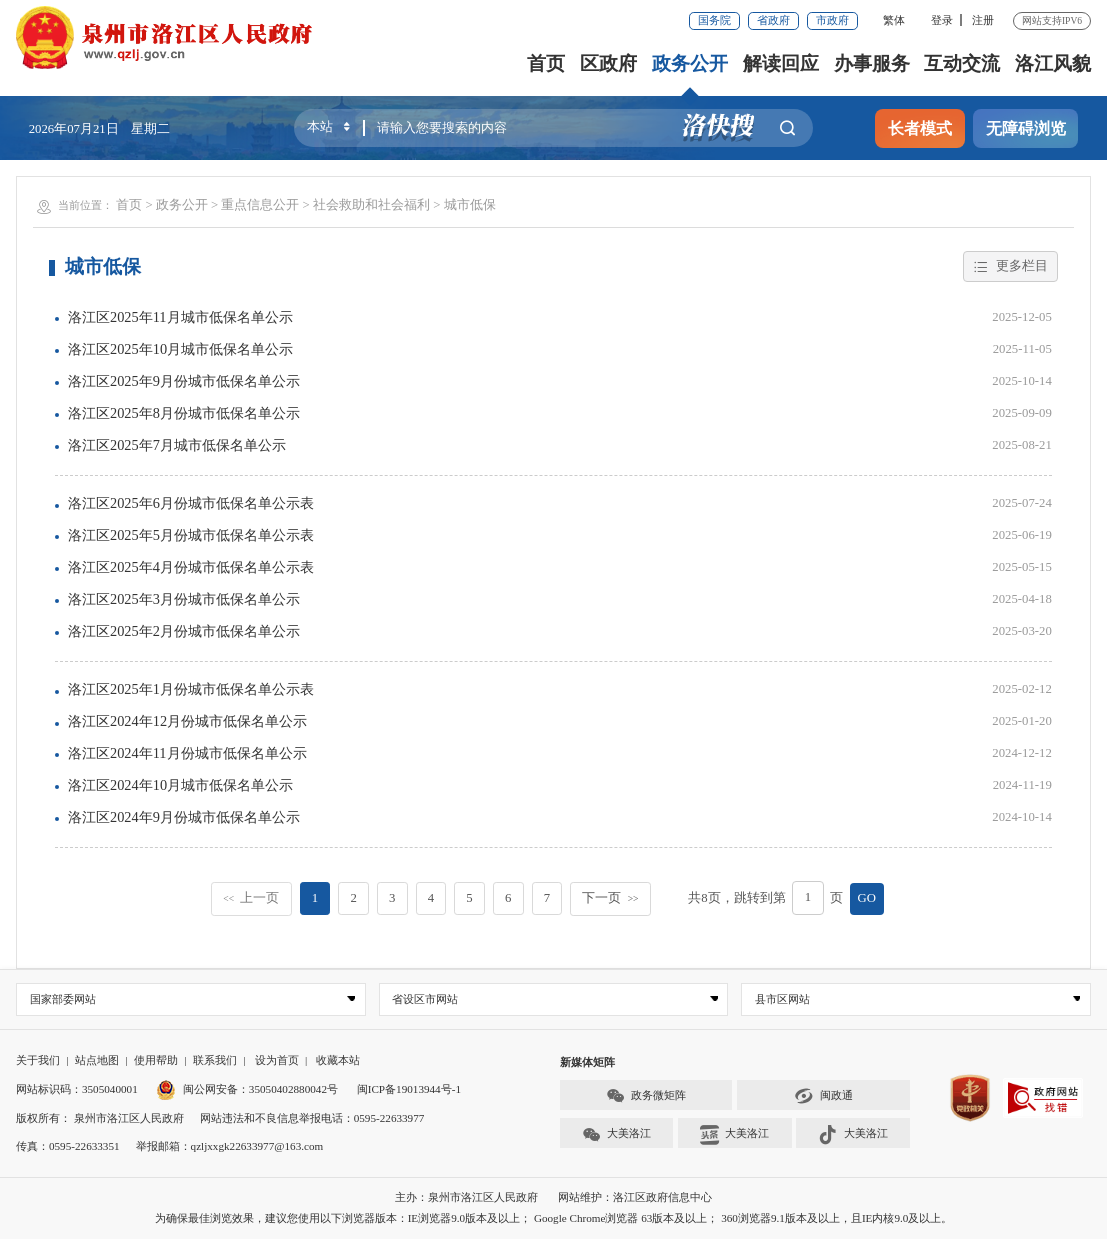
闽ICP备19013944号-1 (409, 1089)
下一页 (610, 898)
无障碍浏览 (1026, 128)
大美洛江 (616, 1134)
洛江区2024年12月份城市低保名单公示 (187, 721)
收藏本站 (338, 1060)
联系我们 (215, 1060)
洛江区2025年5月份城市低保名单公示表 (191, 535)
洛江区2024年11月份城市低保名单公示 (187, 753)
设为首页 (277, 1060)
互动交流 (962, 63)
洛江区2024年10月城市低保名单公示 (180, 785)
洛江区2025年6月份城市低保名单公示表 (191, 503)
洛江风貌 (1053, 63)
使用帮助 (156, 1060)
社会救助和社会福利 (371, 205)
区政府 (608, 63)
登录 (942, 20)
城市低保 (470, 205)
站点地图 (97, 1060)
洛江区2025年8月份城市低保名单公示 (184, 413)
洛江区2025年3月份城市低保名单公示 (184, 599)
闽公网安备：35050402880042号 (246, 1089)
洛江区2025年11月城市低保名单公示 (180, 317)
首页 (546, 63)
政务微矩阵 (646, 1096)
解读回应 (781, 63)
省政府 (773, 20)
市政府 (832, 20)
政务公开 (690, 63)
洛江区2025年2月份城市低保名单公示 (184, 631)
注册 (983, 20)
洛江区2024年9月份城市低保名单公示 (184, 817)
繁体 (894, 20)
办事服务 (872, 63)
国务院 (714, 20)
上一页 (251, 898)
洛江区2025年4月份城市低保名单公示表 (191, 567)
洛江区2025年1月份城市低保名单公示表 (191, 689)
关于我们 (38, 1060)
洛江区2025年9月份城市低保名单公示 (184, 381)
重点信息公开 (260, 205)
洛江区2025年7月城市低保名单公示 (177, 445)
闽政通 (823, 1096)
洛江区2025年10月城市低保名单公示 (180, 349)
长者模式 (920, 128)
